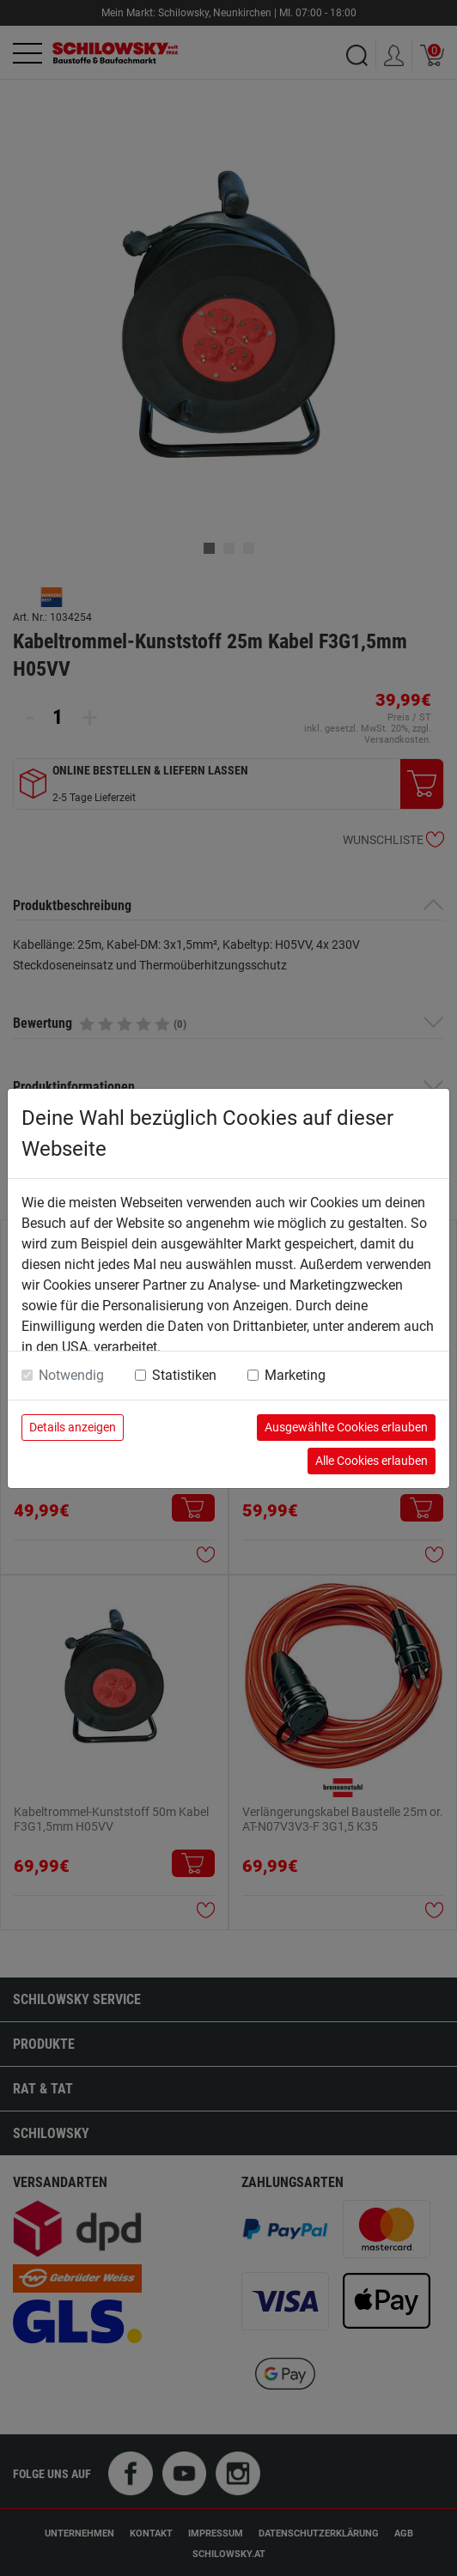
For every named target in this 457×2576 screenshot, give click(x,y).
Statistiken (184, 1375)
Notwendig (71, 1375)
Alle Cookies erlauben (371, 1460)
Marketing (295, 1375)
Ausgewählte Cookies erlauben (346, 1427)
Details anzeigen (72, 1427)
